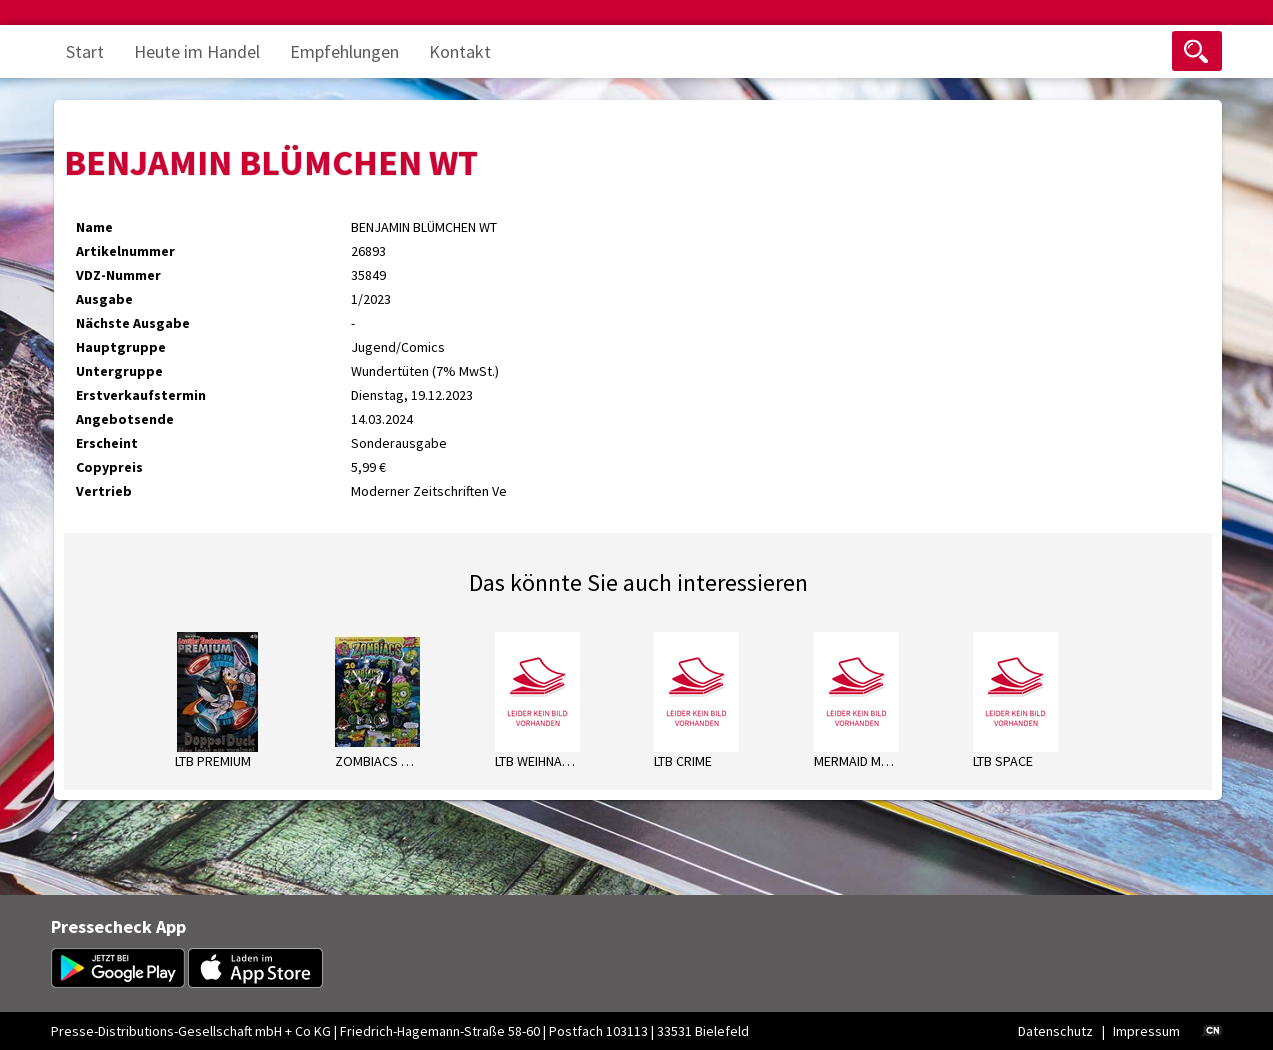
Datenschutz (1055, 1031)
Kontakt (460, 51)
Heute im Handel (197, 51)
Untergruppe (119, 371)
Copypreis (109, 467)
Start (85, 51)
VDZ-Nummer (118, 275)
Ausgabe (104, 299)
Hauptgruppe (121, 347)
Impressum (1146, 1031)
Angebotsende (125, 419)
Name (94, 227)
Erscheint (107, 443)
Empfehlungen (344, 51)
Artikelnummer (125, 251)
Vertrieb (104, 491)
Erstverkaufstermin (141, 395)
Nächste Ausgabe (133, 323)
